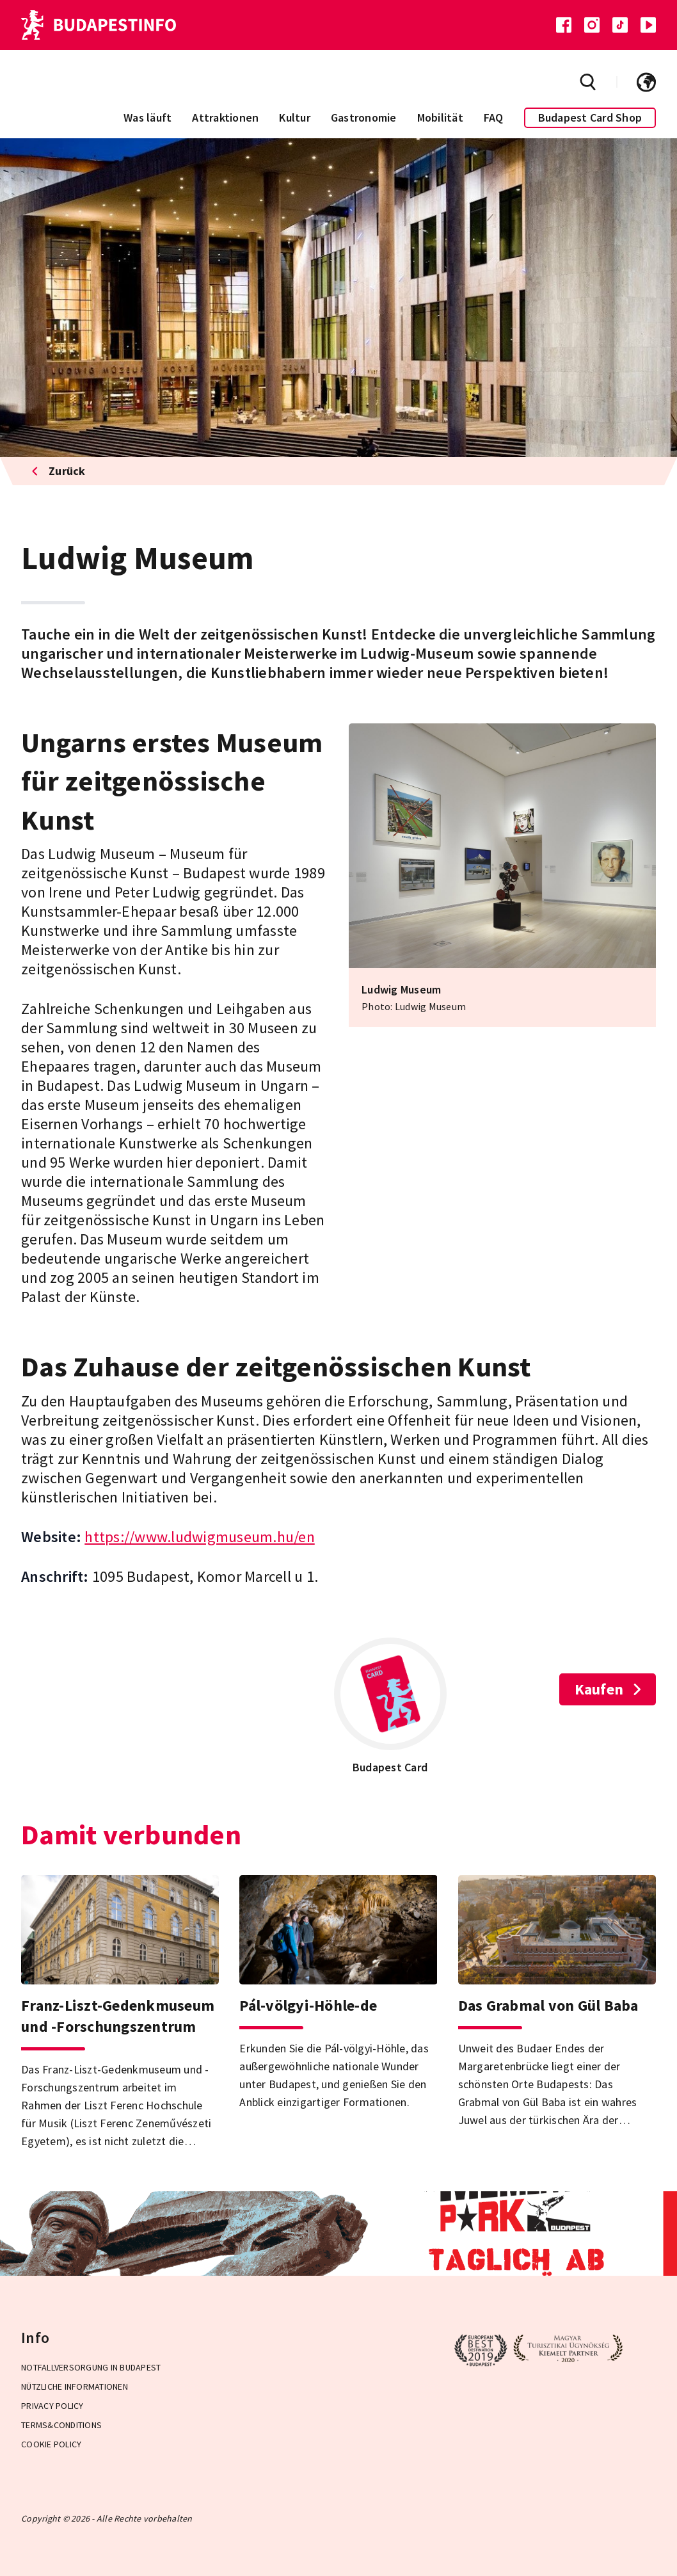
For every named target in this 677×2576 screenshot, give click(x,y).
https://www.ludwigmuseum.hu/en (199, 1537)
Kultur (294, 117)
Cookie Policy (51, 2444)
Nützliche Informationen (74, 2386)
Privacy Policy (52, 2405)
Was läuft (147, 117)
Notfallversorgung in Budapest (91, 2367)
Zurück (58, 470)
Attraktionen (225, 117)
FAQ (494, 117)
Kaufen (608, 1689)
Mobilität (440, 117)
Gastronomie (364, 117)
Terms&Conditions (61, 2425)
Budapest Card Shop (590, 117)
